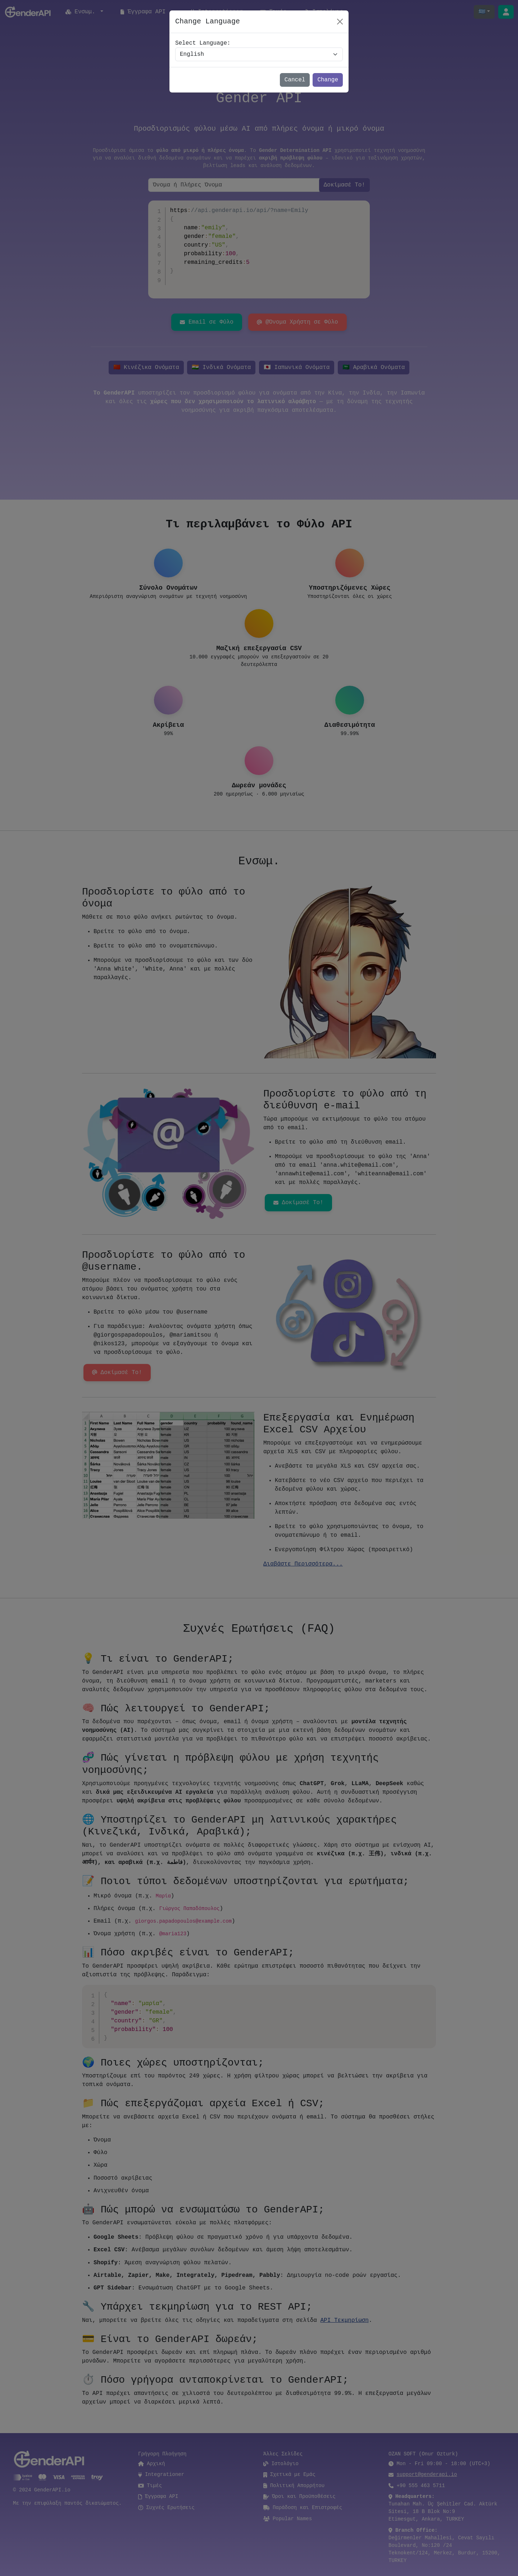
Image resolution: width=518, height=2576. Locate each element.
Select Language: (203, 43)
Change (327, 80)
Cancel (295, 80)
